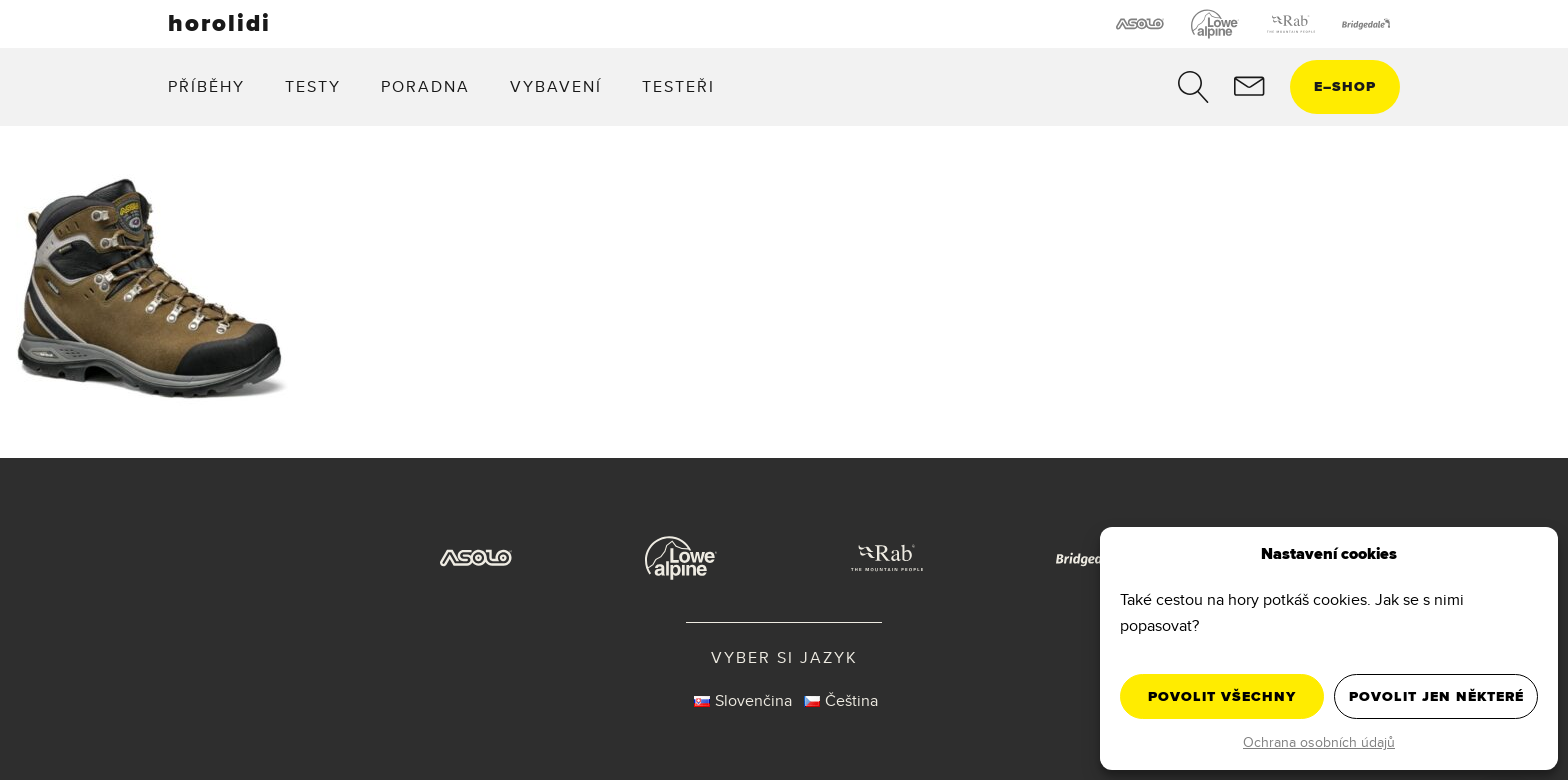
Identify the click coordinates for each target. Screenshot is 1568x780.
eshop (1345, 86)
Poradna (425, 86)
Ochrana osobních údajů (1319, 742)
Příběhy (206, 86)
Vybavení (556, 86)
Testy (313, 86)
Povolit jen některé (1436, 696)
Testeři (678, 86)
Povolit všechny (1222, 696)
